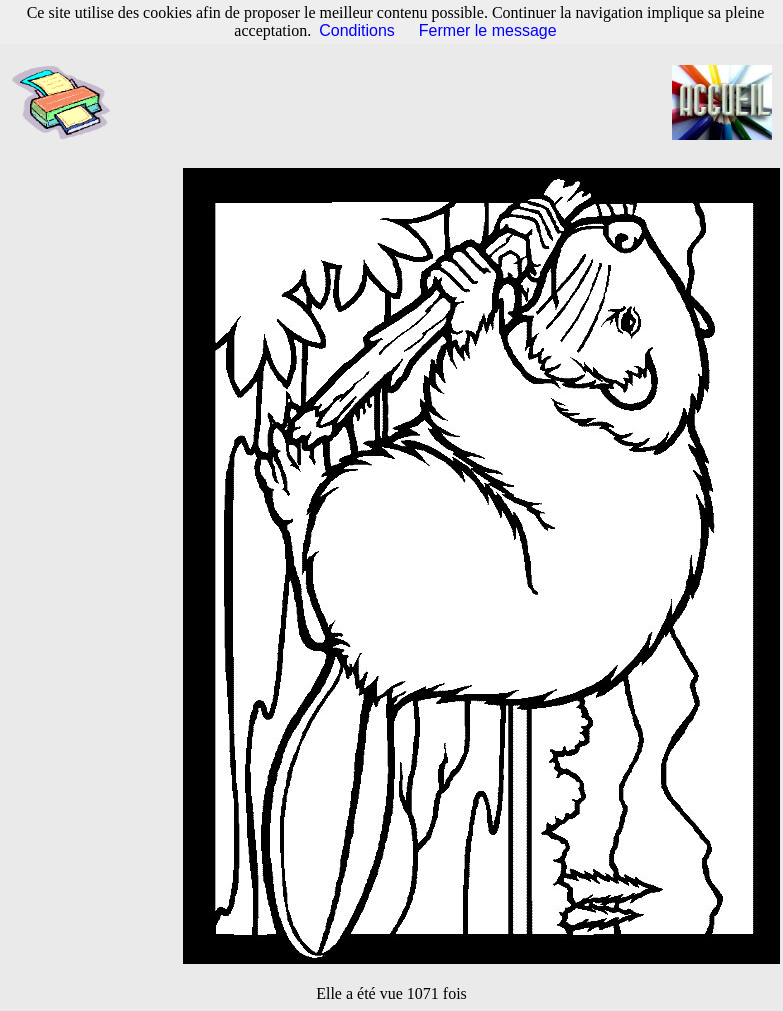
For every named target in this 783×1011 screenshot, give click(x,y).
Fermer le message (488, 30)
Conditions (357, 30)
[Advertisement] (402, 103)
